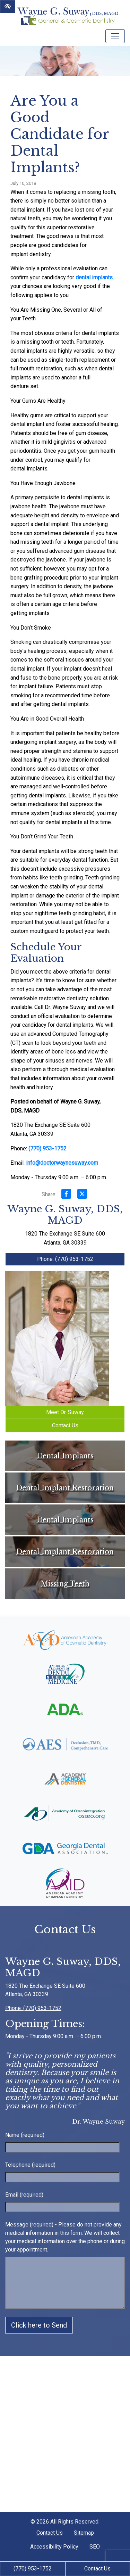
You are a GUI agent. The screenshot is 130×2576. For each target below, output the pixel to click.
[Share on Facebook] (66, 1195)
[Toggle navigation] (115, 36)
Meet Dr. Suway (65, 1412)
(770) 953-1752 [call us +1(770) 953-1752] (33, 2568)
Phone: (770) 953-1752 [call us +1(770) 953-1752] (65, 1259)
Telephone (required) (30, 2164)
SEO (94, 2546)
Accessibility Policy (54, 2546)
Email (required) (24, 2194)
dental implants (94, 277)
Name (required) (24, 2135)
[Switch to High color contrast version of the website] (7, 6)
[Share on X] (82, 1195)
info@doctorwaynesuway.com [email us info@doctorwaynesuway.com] (62, 1162)
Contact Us (97, 2568)
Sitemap (84, 2532)
